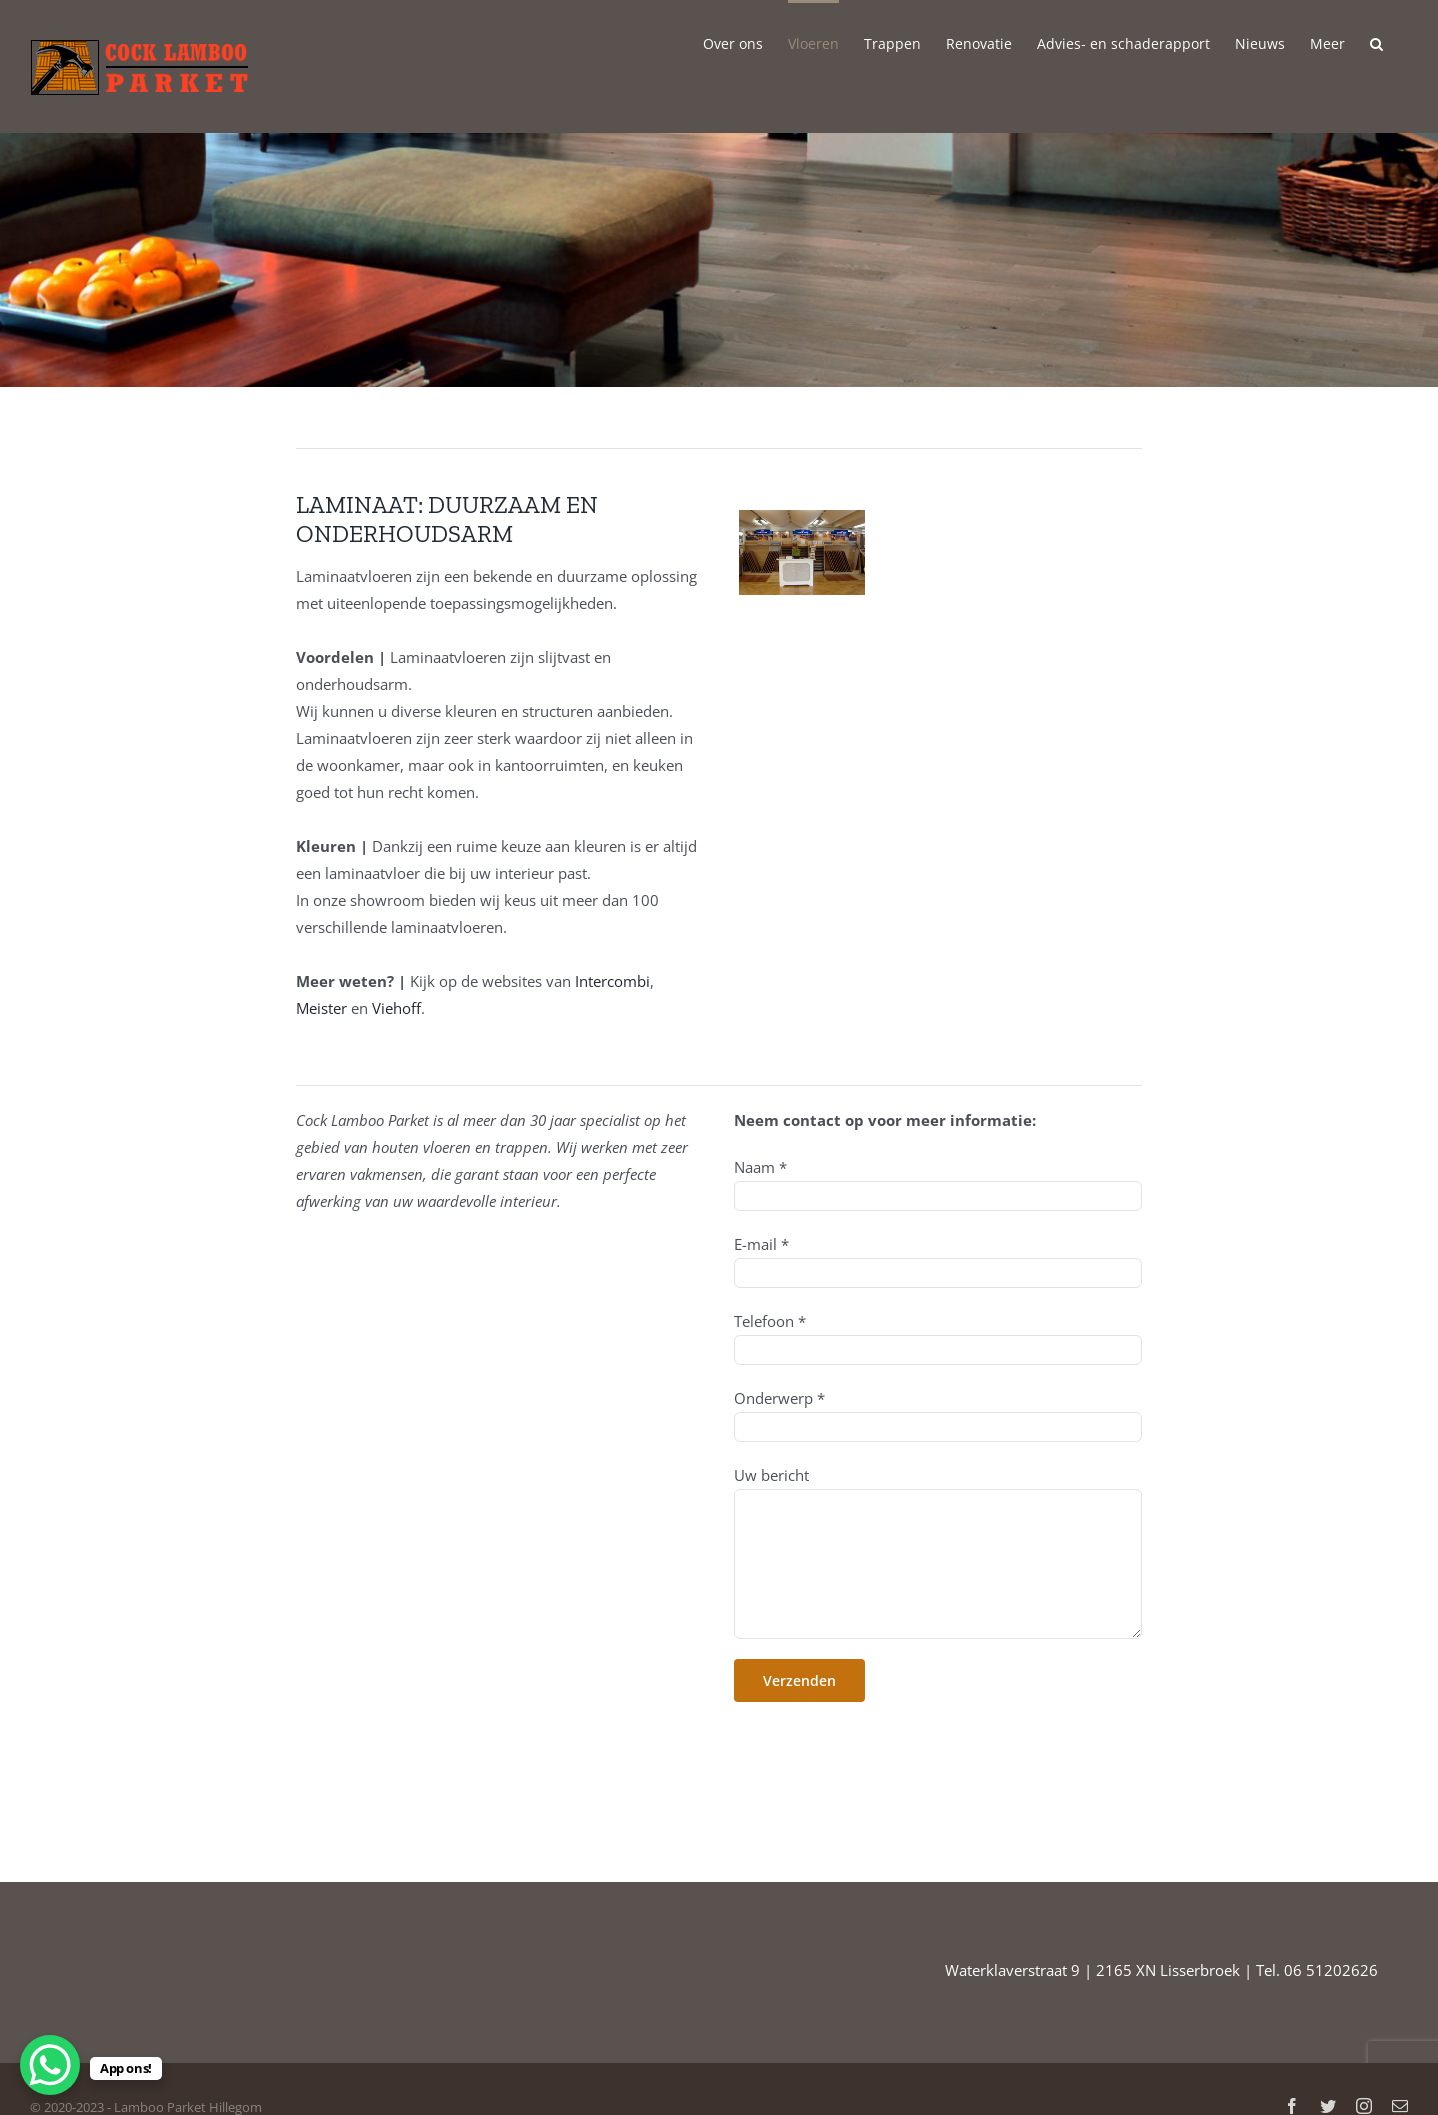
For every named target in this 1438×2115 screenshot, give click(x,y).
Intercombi (612, 981)
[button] (1376, 42)
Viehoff (396, 1008)
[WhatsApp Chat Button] (50, 2065)
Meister (321, 1008)
